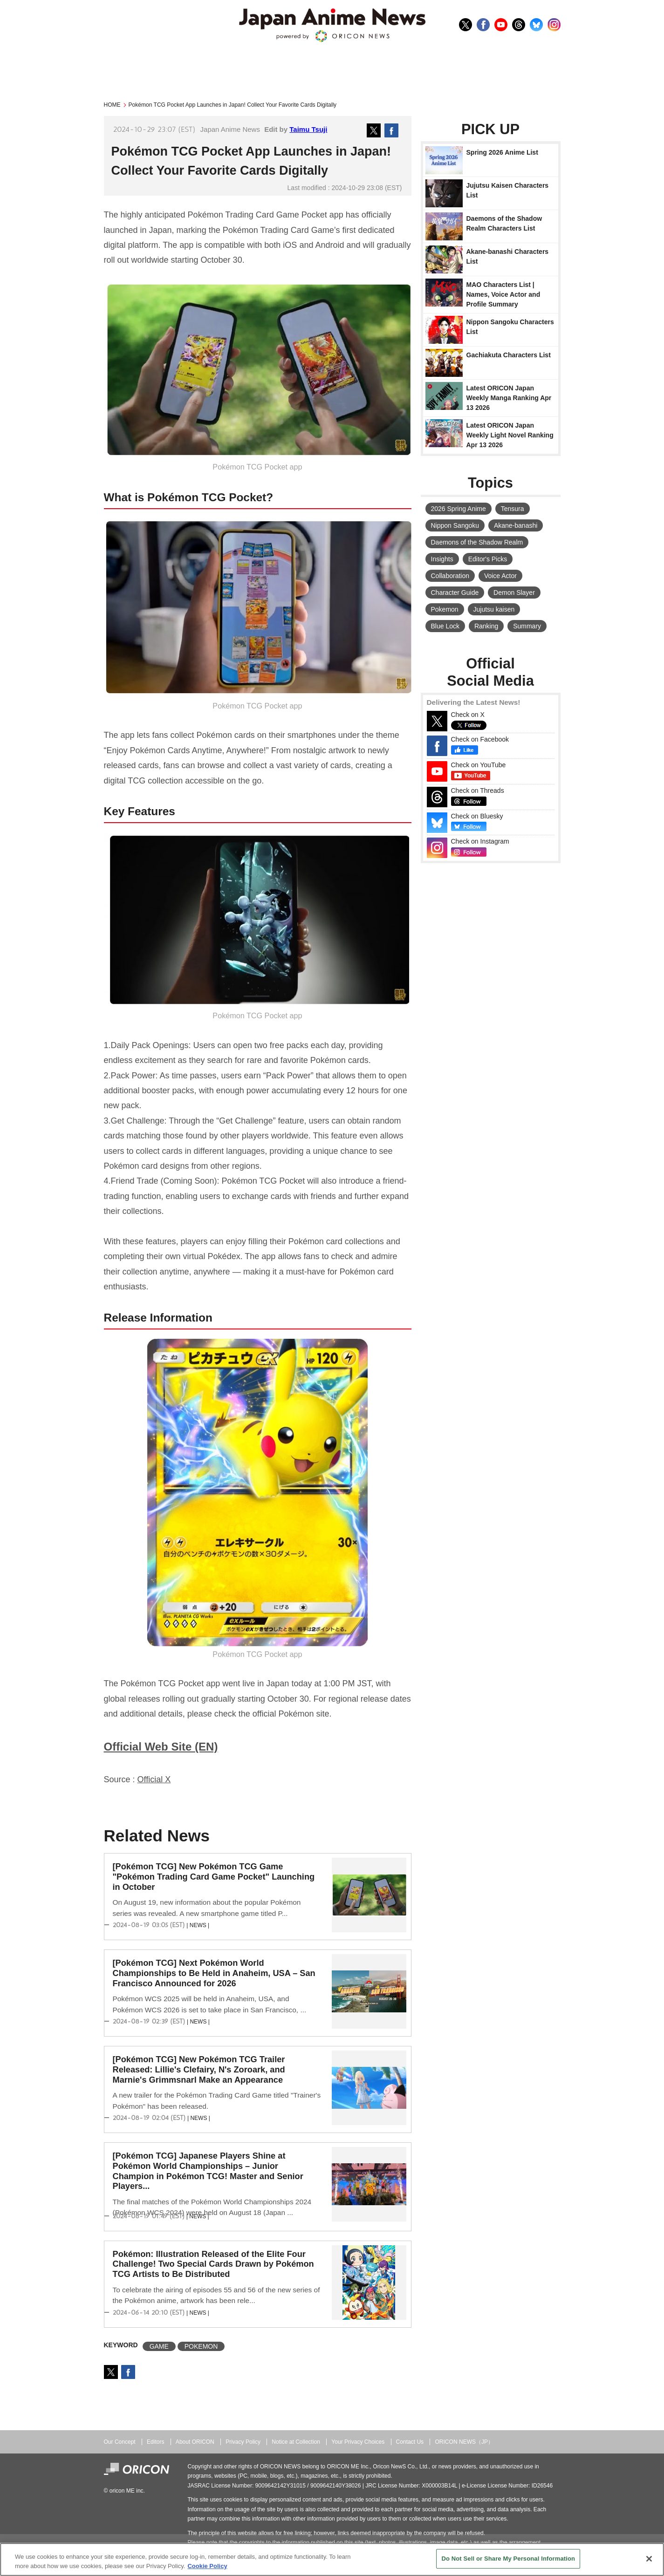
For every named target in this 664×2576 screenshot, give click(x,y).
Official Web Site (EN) (161, 1746)
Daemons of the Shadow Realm (477, 542)
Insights (442, 559)
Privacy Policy (243, 2442)
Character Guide (455, 592)
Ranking (486, 626)
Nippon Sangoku (455, 525)
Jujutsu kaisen (494, 609)
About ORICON (195, 2442)
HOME (112, 105)
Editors (155, 2442)
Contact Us (410, 2442)
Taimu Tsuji (308, 129)
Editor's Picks (487, 559)
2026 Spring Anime (458, 508)
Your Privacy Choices (357, 2442)
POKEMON (201, 2346)
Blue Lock (445, 626)
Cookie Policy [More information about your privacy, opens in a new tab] (207, 2565)
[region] (332, 2559)
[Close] (649, 2559)
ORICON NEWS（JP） (464, 2442)
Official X (154, 1779)
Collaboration (450, 575)
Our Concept (120, 2442)
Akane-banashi (515, 525)
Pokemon (445, 609)
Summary (527, 626)
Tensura (512, 508)
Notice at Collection (296, 2442)
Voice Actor (500, 575)
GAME (159, 2346)
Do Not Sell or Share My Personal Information (508, 2558)
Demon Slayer (514, 592)
